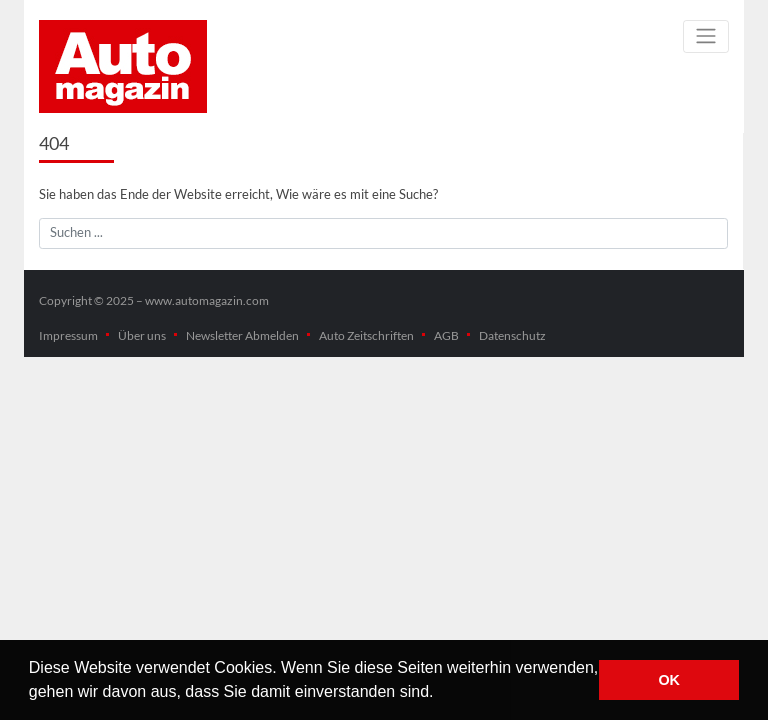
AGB (446, 335)
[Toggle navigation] (706, 36)
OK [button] (669, 680)
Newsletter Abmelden (242, 335)
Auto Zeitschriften (366, 335)
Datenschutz (512, 335)
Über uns (142, 335)
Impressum (68, 335)
